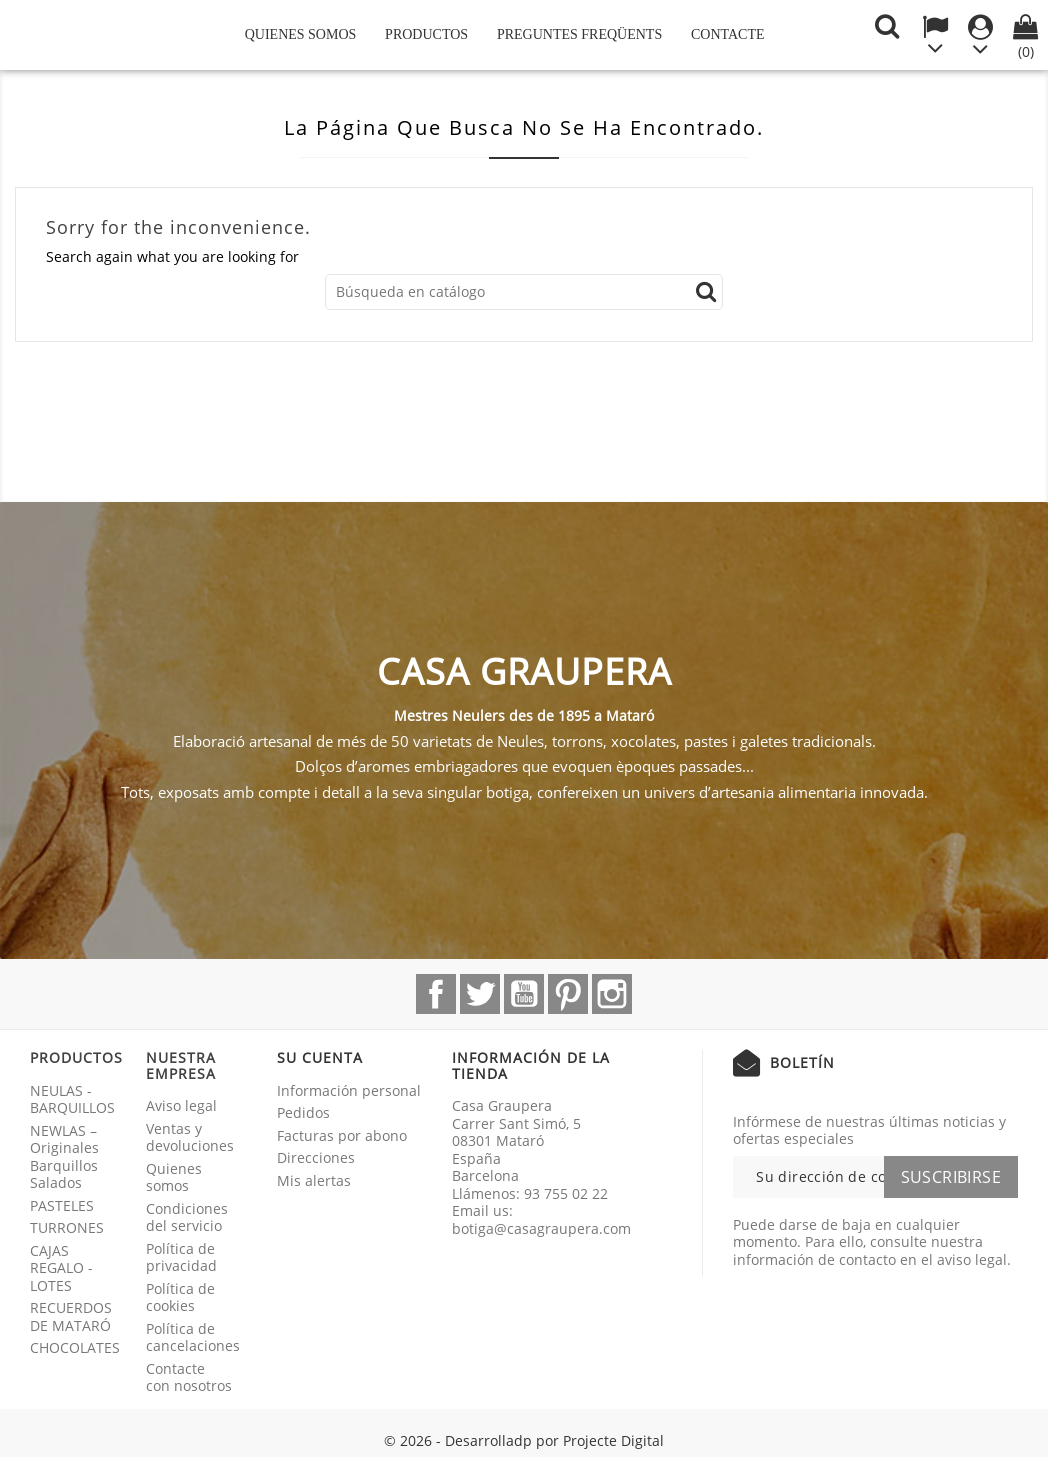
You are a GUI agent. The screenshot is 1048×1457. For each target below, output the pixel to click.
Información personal (349, 1090)
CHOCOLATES (75, 1347)
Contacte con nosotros (189, 1377)
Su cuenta (320, 1057)
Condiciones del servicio (187, 1217)
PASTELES (62, 1205)
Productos (426, 34)
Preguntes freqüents (579, 34)
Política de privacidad (181, 1257)
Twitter (480, 994)
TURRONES (67, 1227)
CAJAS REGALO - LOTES (61, 1268)
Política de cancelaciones (193, 1337)
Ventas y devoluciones (190, 1137)
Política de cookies (180, 1297)
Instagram (612, 994)
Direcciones (316, 1157)
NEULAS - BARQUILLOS (72, 1099)
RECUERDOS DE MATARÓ (71, 1316)
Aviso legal (181, 1105)
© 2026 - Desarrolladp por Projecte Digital (524, 1440)
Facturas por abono (342, 1135)
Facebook (436, 994)
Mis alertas (314, 1180)
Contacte (728, 34)
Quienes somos (301, 34)
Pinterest (568, 994)
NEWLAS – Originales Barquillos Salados (64, 1157)
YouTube (524, 994)
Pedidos (303, 1112)
